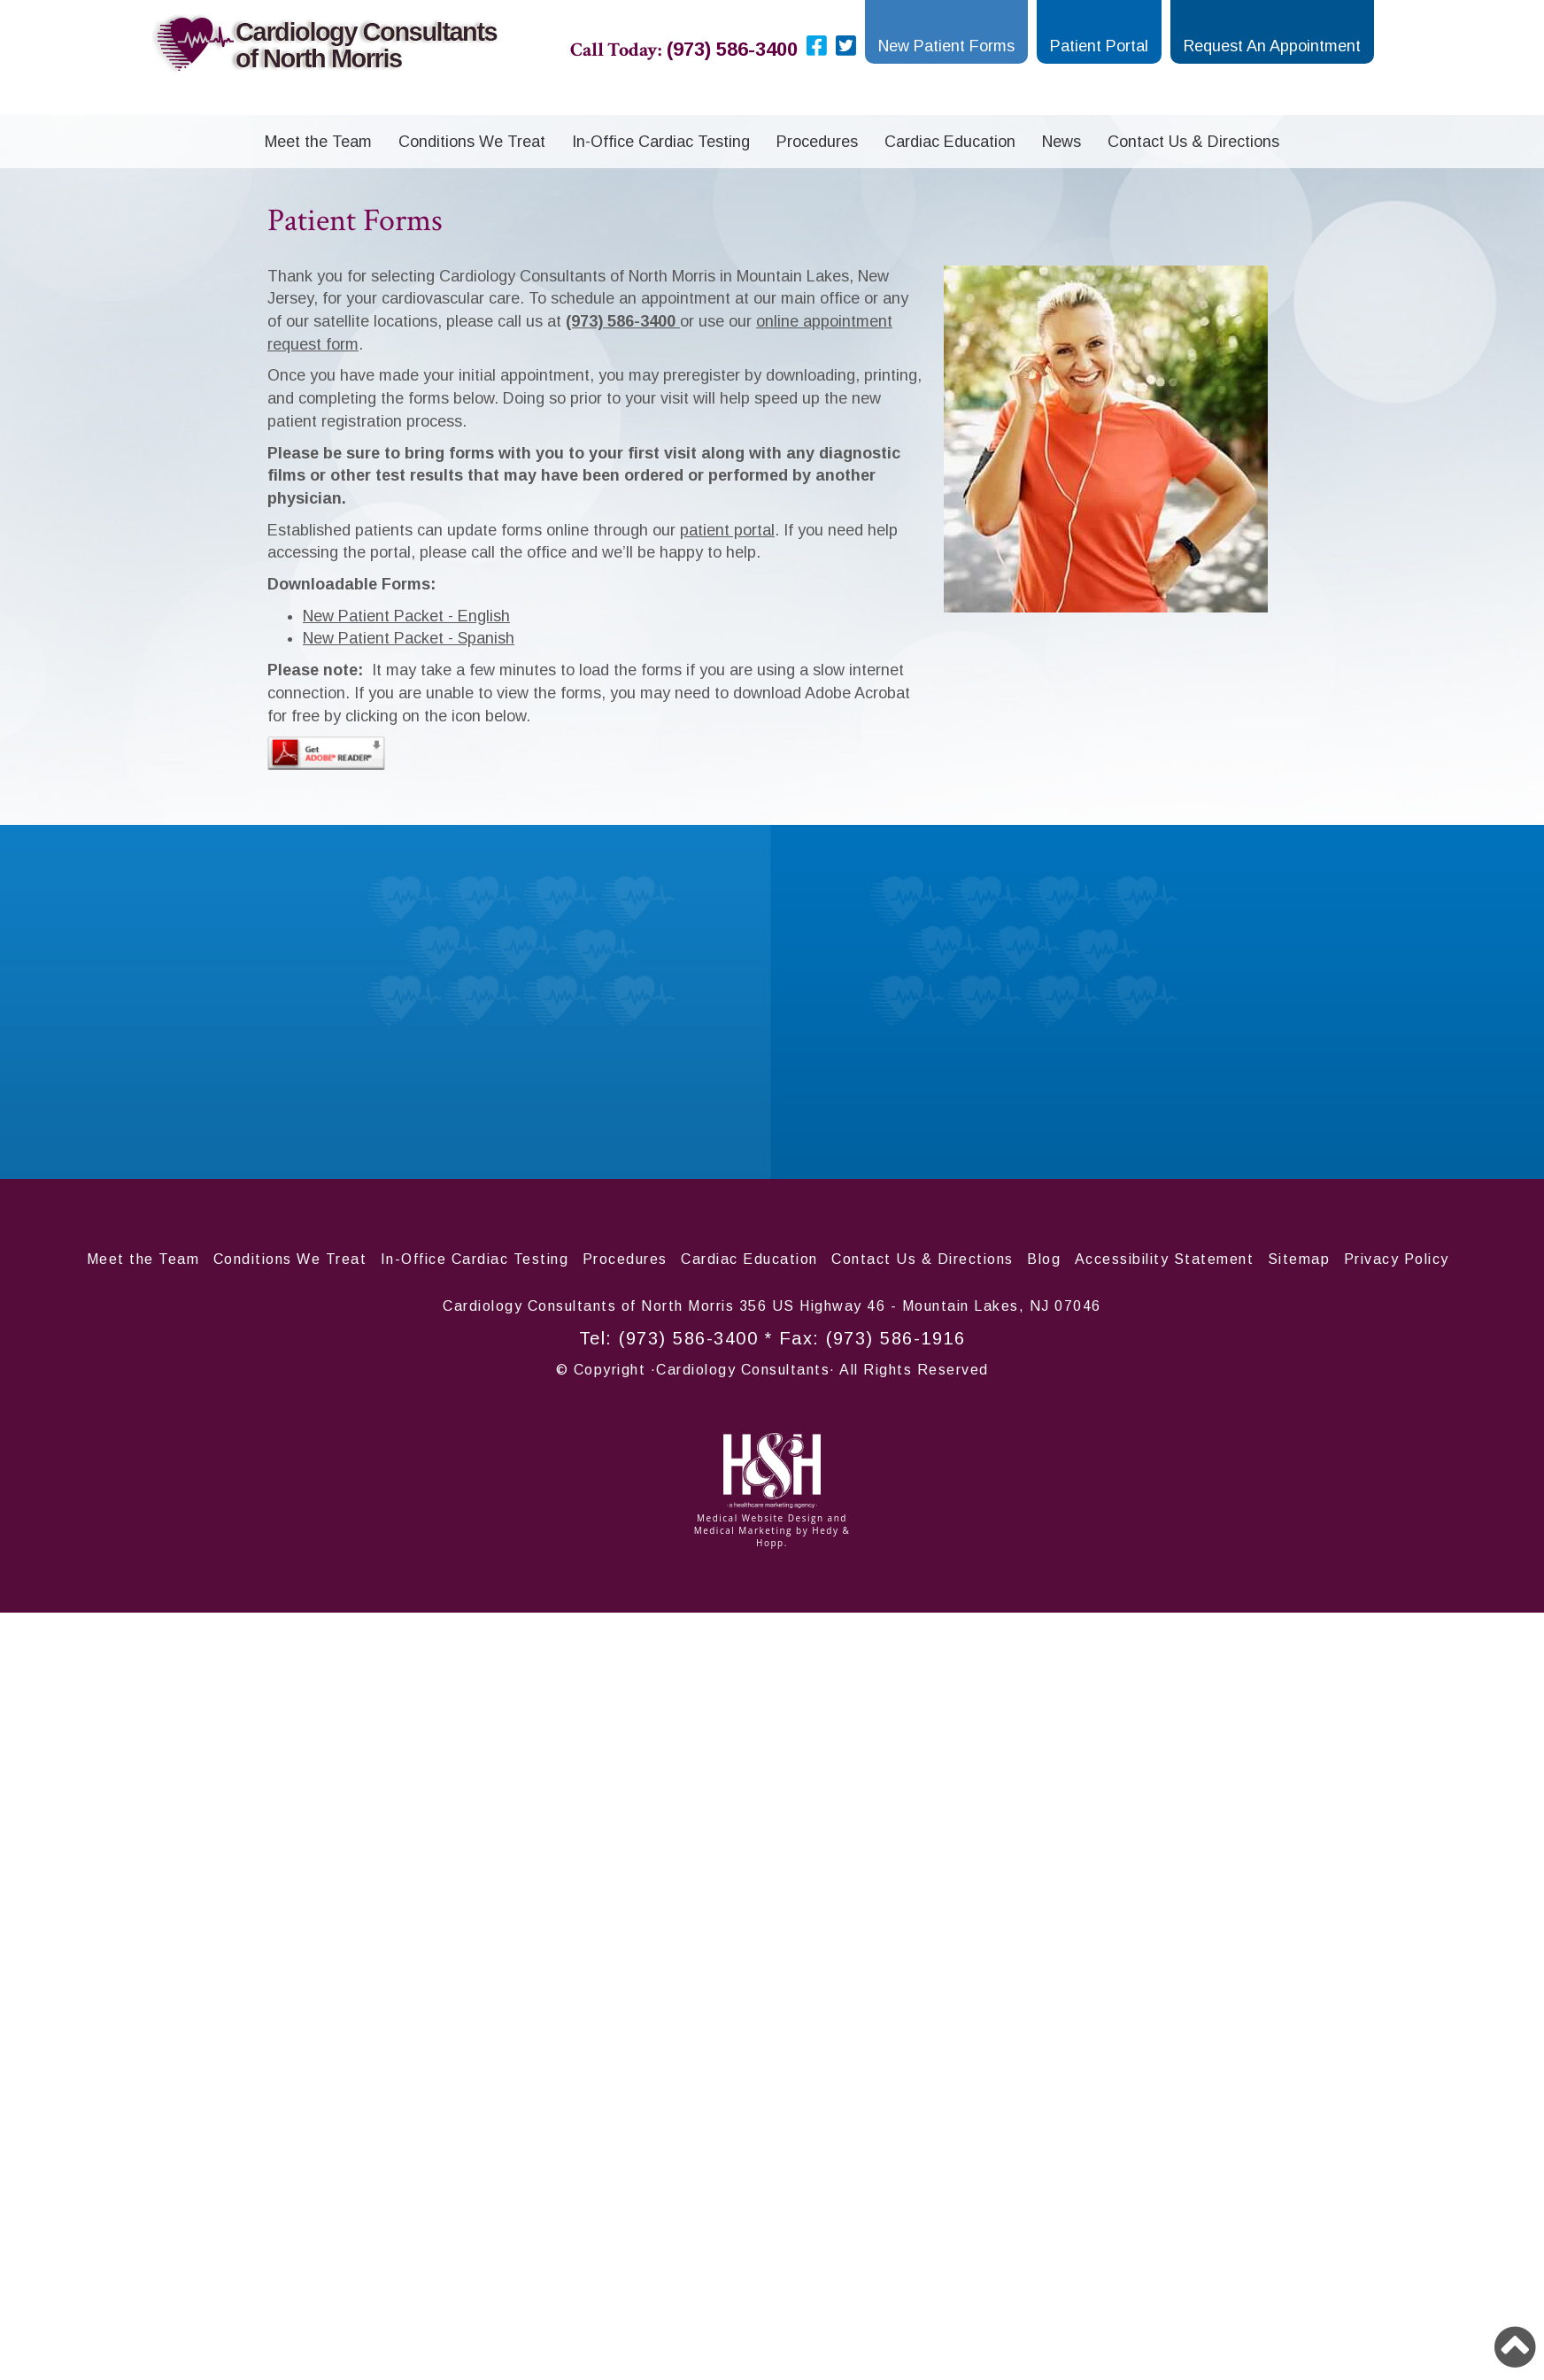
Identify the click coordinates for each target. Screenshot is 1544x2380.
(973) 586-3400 (688, 1338)
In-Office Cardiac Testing (661, 141)
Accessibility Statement (1164, 1259)
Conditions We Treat (471, 141)
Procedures (817, 141)
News (1061, 141)
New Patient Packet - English (406, 616)
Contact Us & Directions (1193, 141)
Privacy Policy (1396, 1259)
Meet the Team (318, 141)
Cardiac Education (949, 141)
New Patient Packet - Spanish (408, 638)
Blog (1044, 1259)
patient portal (727, 530)
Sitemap (1299, 1259)
